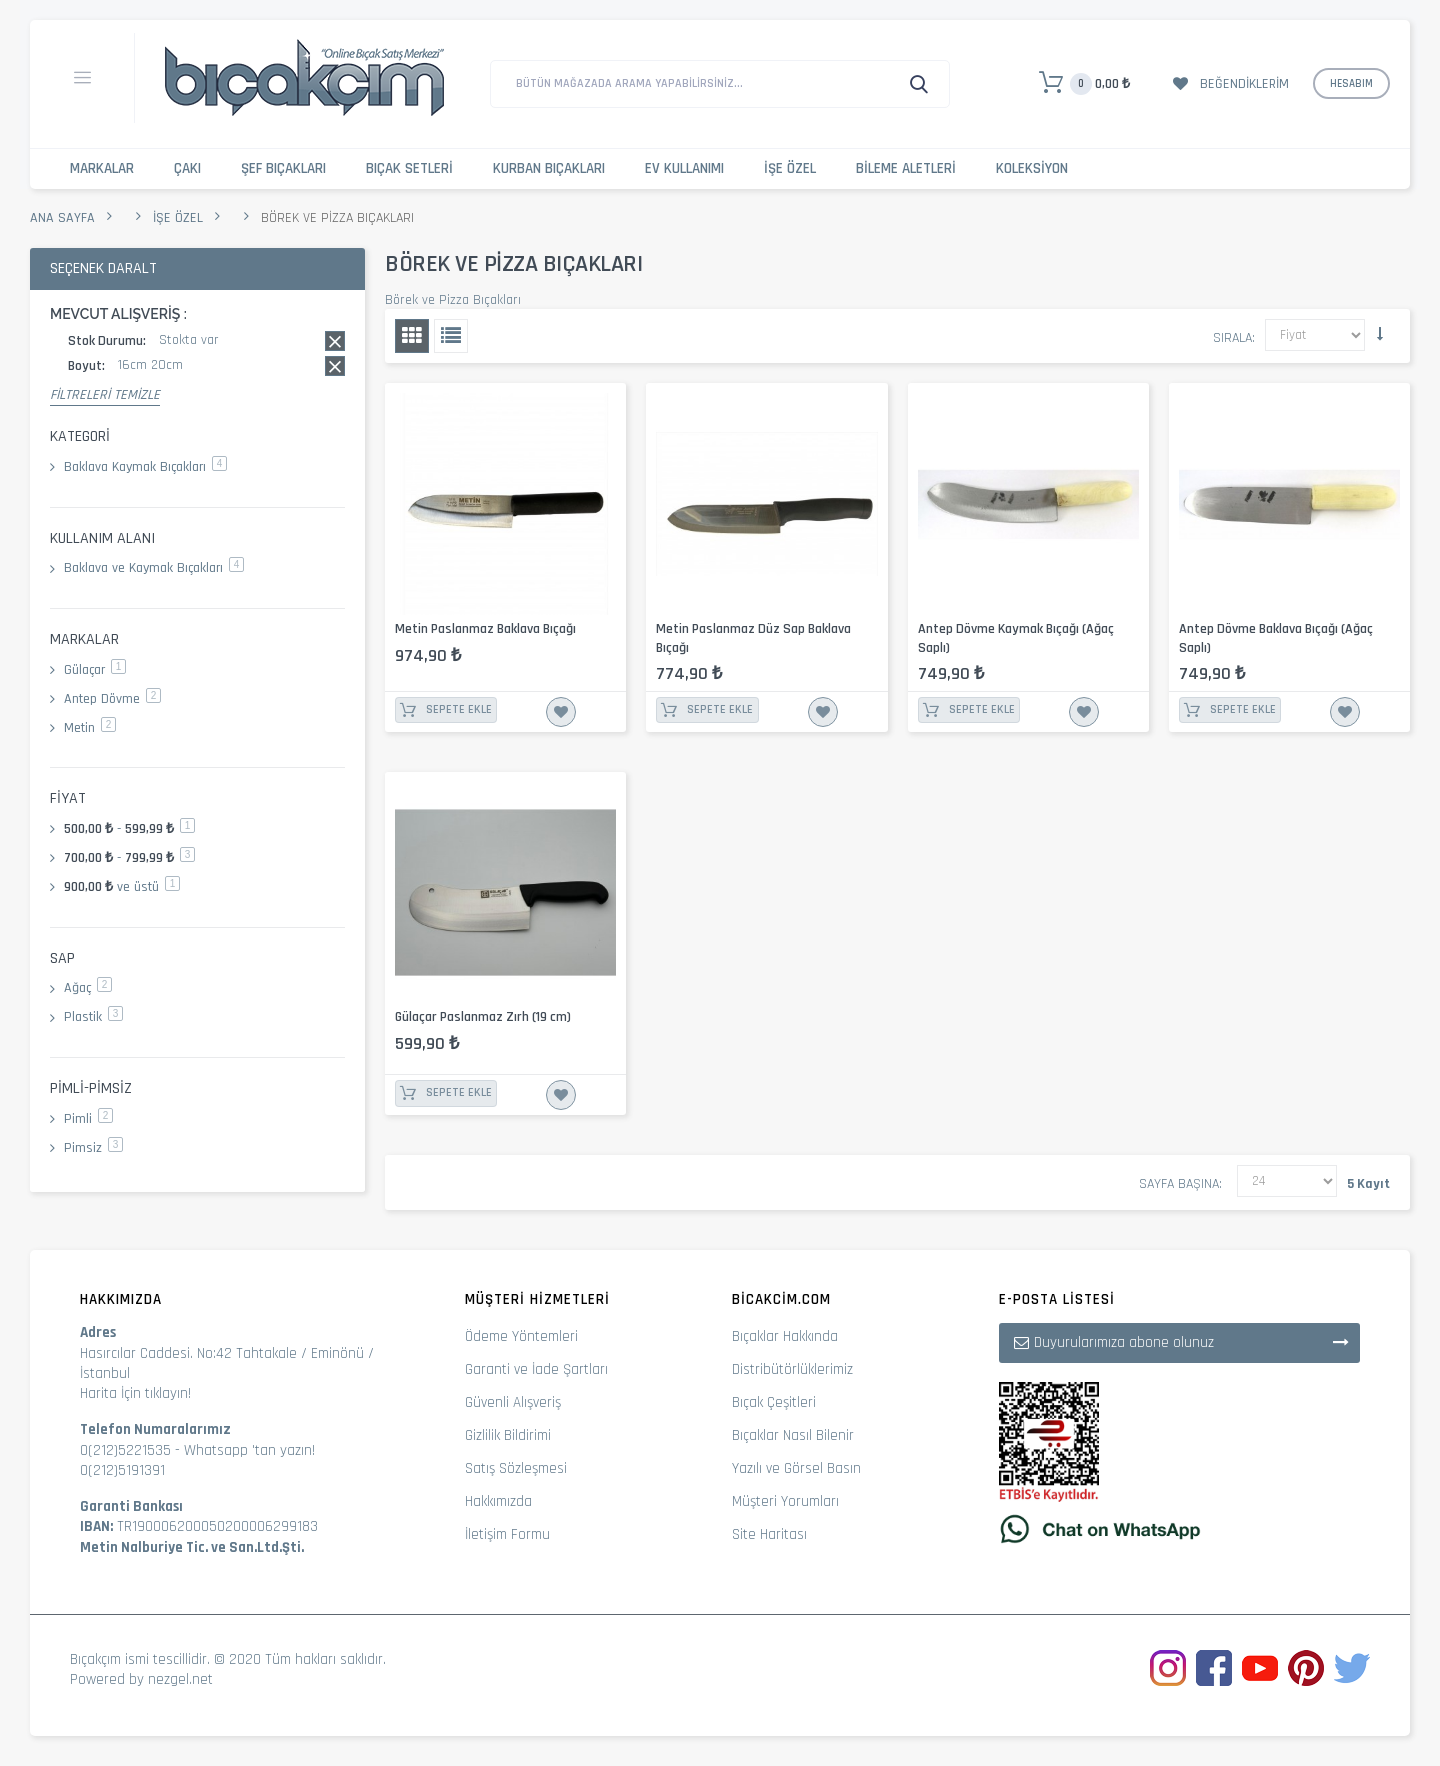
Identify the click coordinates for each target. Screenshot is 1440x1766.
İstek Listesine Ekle (561, 712)
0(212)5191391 (122, 1470)
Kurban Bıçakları (549, 168)
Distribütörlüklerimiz (792, 1369)
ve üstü (122, 887)
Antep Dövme (112, 699)
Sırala (1232, 338)
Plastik (93, 1017)
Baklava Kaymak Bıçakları (145, 467)
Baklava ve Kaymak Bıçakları (154, 568)
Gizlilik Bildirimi (508, 1435)
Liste (451, 336)
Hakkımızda (498, 1501)
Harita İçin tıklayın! (135, 1393)
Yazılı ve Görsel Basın (796, 1468)
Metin (90, 728)
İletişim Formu (507, 1534)
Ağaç (88, 988)
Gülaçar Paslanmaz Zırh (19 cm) (483, 1017)
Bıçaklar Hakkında (785, 1336)
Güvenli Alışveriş (513, 1402)
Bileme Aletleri (906, 168)
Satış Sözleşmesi (516, 1468)
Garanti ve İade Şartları (536, 1369)
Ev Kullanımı (684, 168)
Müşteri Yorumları (785, 1501)
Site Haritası (769, 1534)
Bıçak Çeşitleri (774, 1402)
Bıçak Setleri (409, 168)
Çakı (187, 168)
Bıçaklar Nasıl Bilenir (793, 1435)
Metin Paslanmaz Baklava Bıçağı (485, 629)
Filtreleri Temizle (105, 395)
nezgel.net (180, 1679)
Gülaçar (95, 670)
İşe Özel (790, 168)
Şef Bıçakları (283, 168)
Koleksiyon (1032, 168)
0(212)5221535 (125, 1450)
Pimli (88, 1119)
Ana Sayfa (62, 218)
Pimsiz (93, 1148)
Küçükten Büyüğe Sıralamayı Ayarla (1380, 334)
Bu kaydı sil (335, 341)
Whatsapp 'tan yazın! (249, 1450)
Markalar (102, 168)
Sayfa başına (1179, 1184)
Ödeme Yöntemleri (521, 1336)
